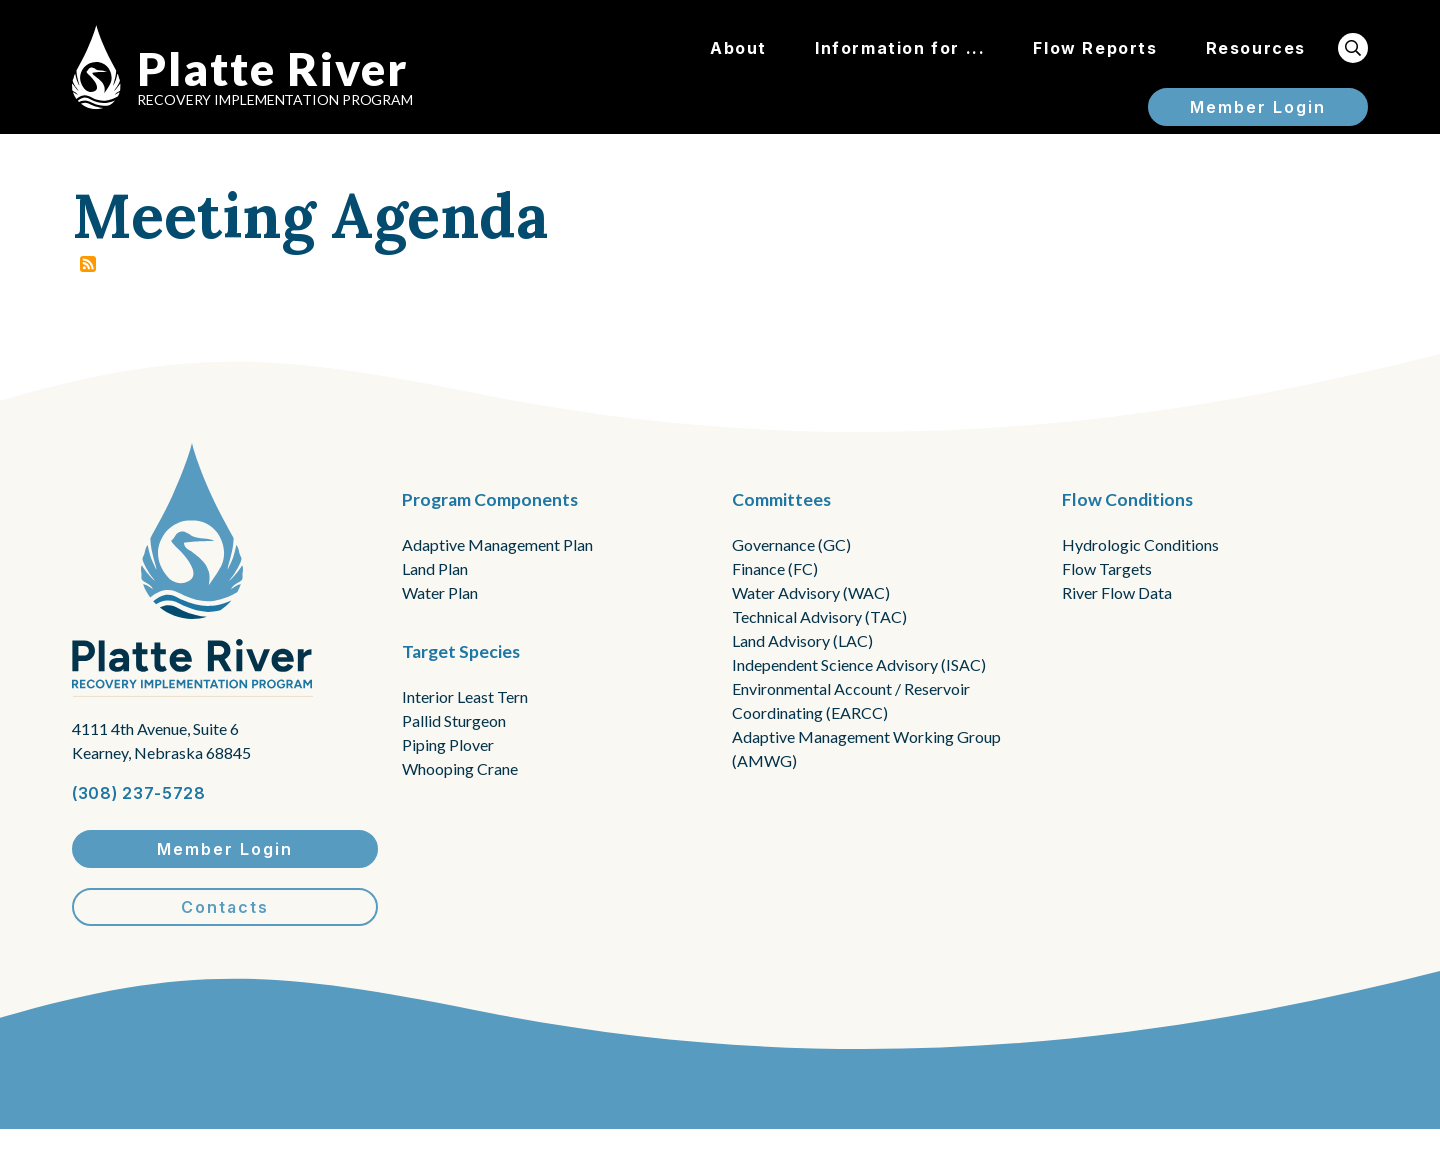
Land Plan (435, 568)
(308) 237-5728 (139, 793)
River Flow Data (1117, 592)
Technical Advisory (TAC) (819, 616)
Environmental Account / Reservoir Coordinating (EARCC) (851, 700)
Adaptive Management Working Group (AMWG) (866, 748)
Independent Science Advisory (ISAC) (859, 664)
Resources (1256, 48)
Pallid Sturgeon (454, 720)
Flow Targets (1107, 568)
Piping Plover (448, 744)
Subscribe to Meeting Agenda (88, 264)
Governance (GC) (791, 544)
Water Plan (440, 592)
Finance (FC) (775, 568)
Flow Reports (1095, 48)
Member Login (1258, 107)
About (738, 48)
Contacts (225, 907)
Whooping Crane (460, 768)
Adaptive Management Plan (497, 544)
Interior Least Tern (465, 696)
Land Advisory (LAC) (802, 640)
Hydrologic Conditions (1140, 544)
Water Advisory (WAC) (811, 592)
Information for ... (900, 48)
